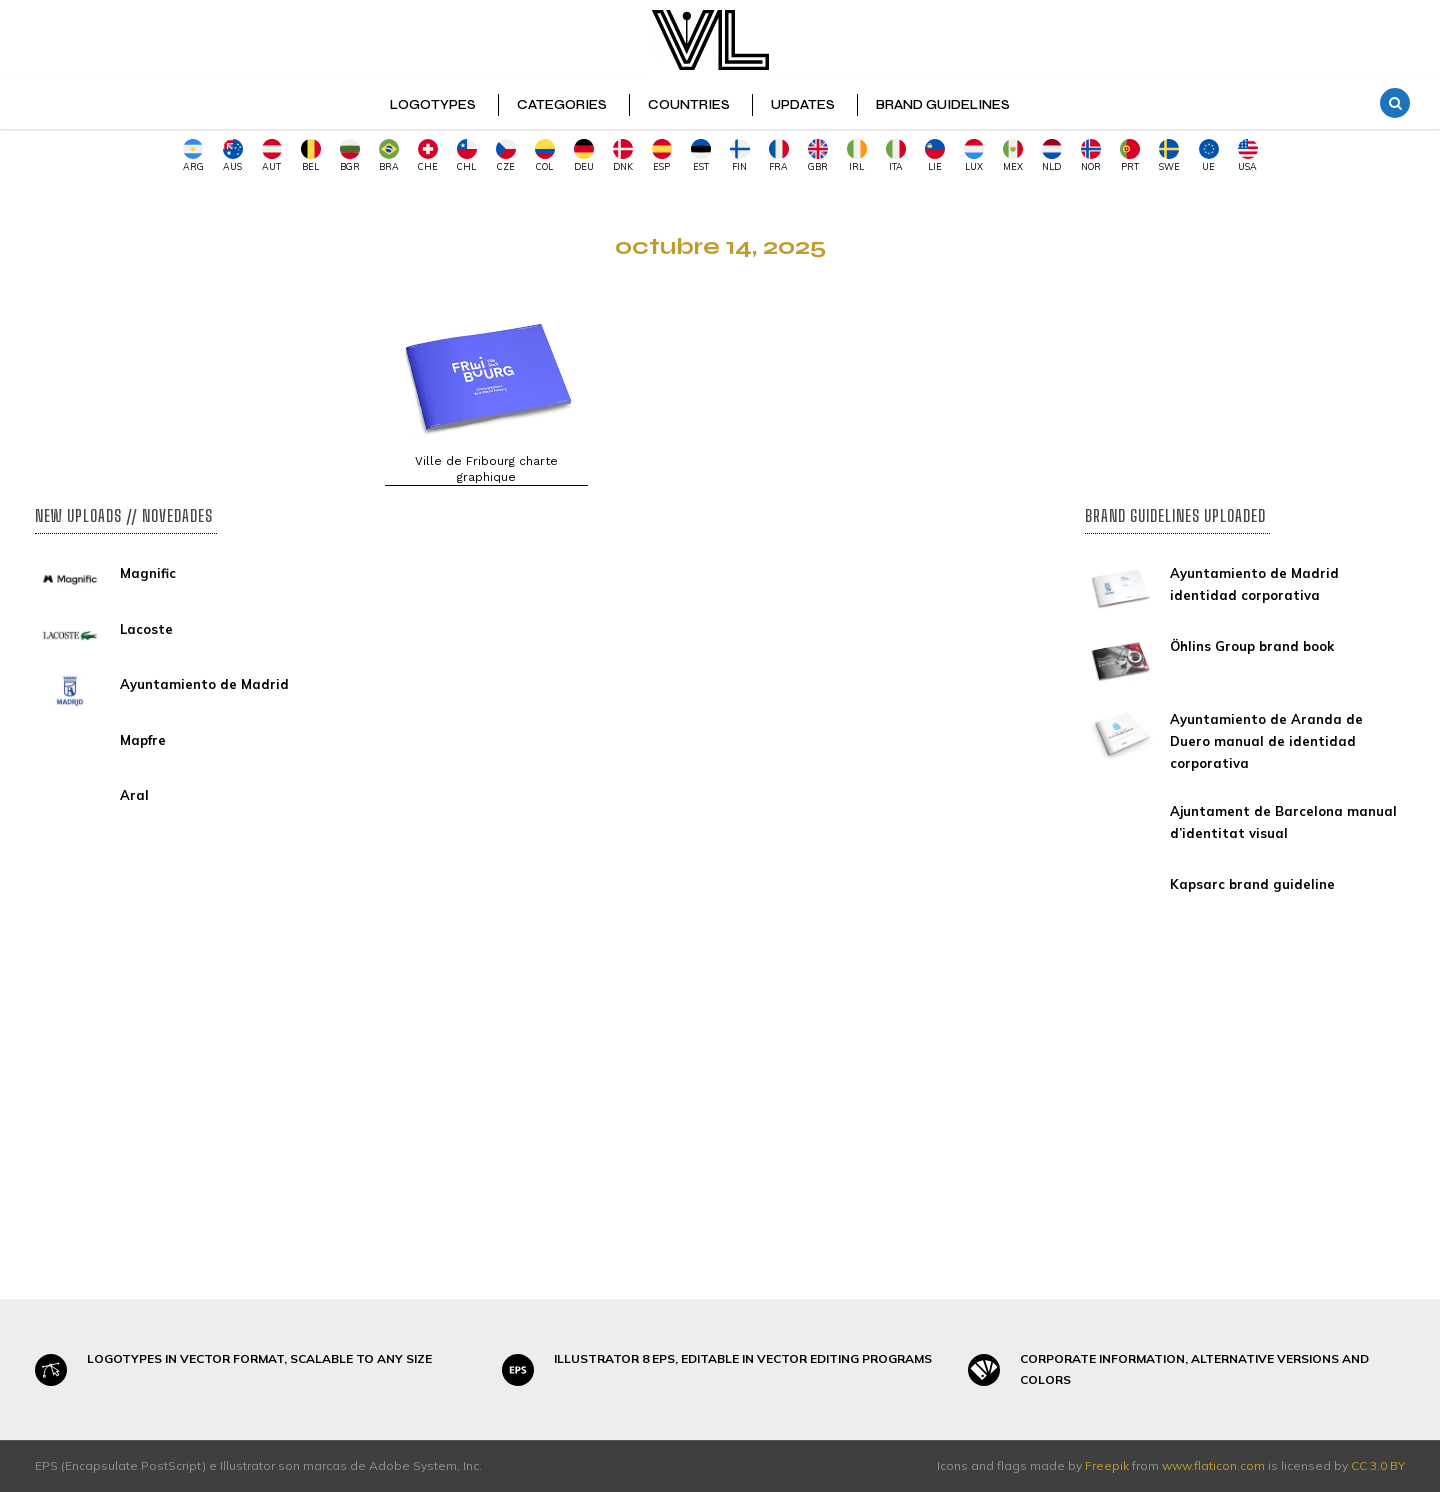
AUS (233, 155)
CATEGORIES (562, 105)
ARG (193, 155)
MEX (1013, 155)
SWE (1169, 155)
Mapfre (143, 740)
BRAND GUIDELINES (943, 105)
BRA (389, 155)
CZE (506, 155)
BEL (311, 155)
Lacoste (146, 629)
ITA (896, 155)
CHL (467, 155)
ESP (662, 155)
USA (1248, 155)
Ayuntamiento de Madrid (204, 684)
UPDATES (803, 105)
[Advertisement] (195, 331)
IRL (857, 155)
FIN (740, 155)
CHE (428, 155)
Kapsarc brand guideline (1252, 884)
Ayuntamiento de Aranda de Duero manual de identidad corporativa (1266, 741)
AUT (272, 155)
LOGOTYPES (433, 105)
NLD (1052, 155)
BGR (350, 155)
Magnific (148, 573)
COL (545, 155)
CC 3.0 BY (1378, 1465)
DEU (584, 155)
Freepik (1107, 1465)
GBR (818, 155)
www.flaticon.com (1213, 1465)
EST (701, 155)
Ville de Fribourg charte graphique (486, 469)
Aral (134, 795)
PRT (1130, 155)
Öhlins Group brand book (1252, 646)
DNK (623, 155)
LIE (935, 155)
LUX (974, 155)
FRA (779, 155)
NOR (1091, 155)
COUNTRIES (689, 105)
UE (1209, 155)
